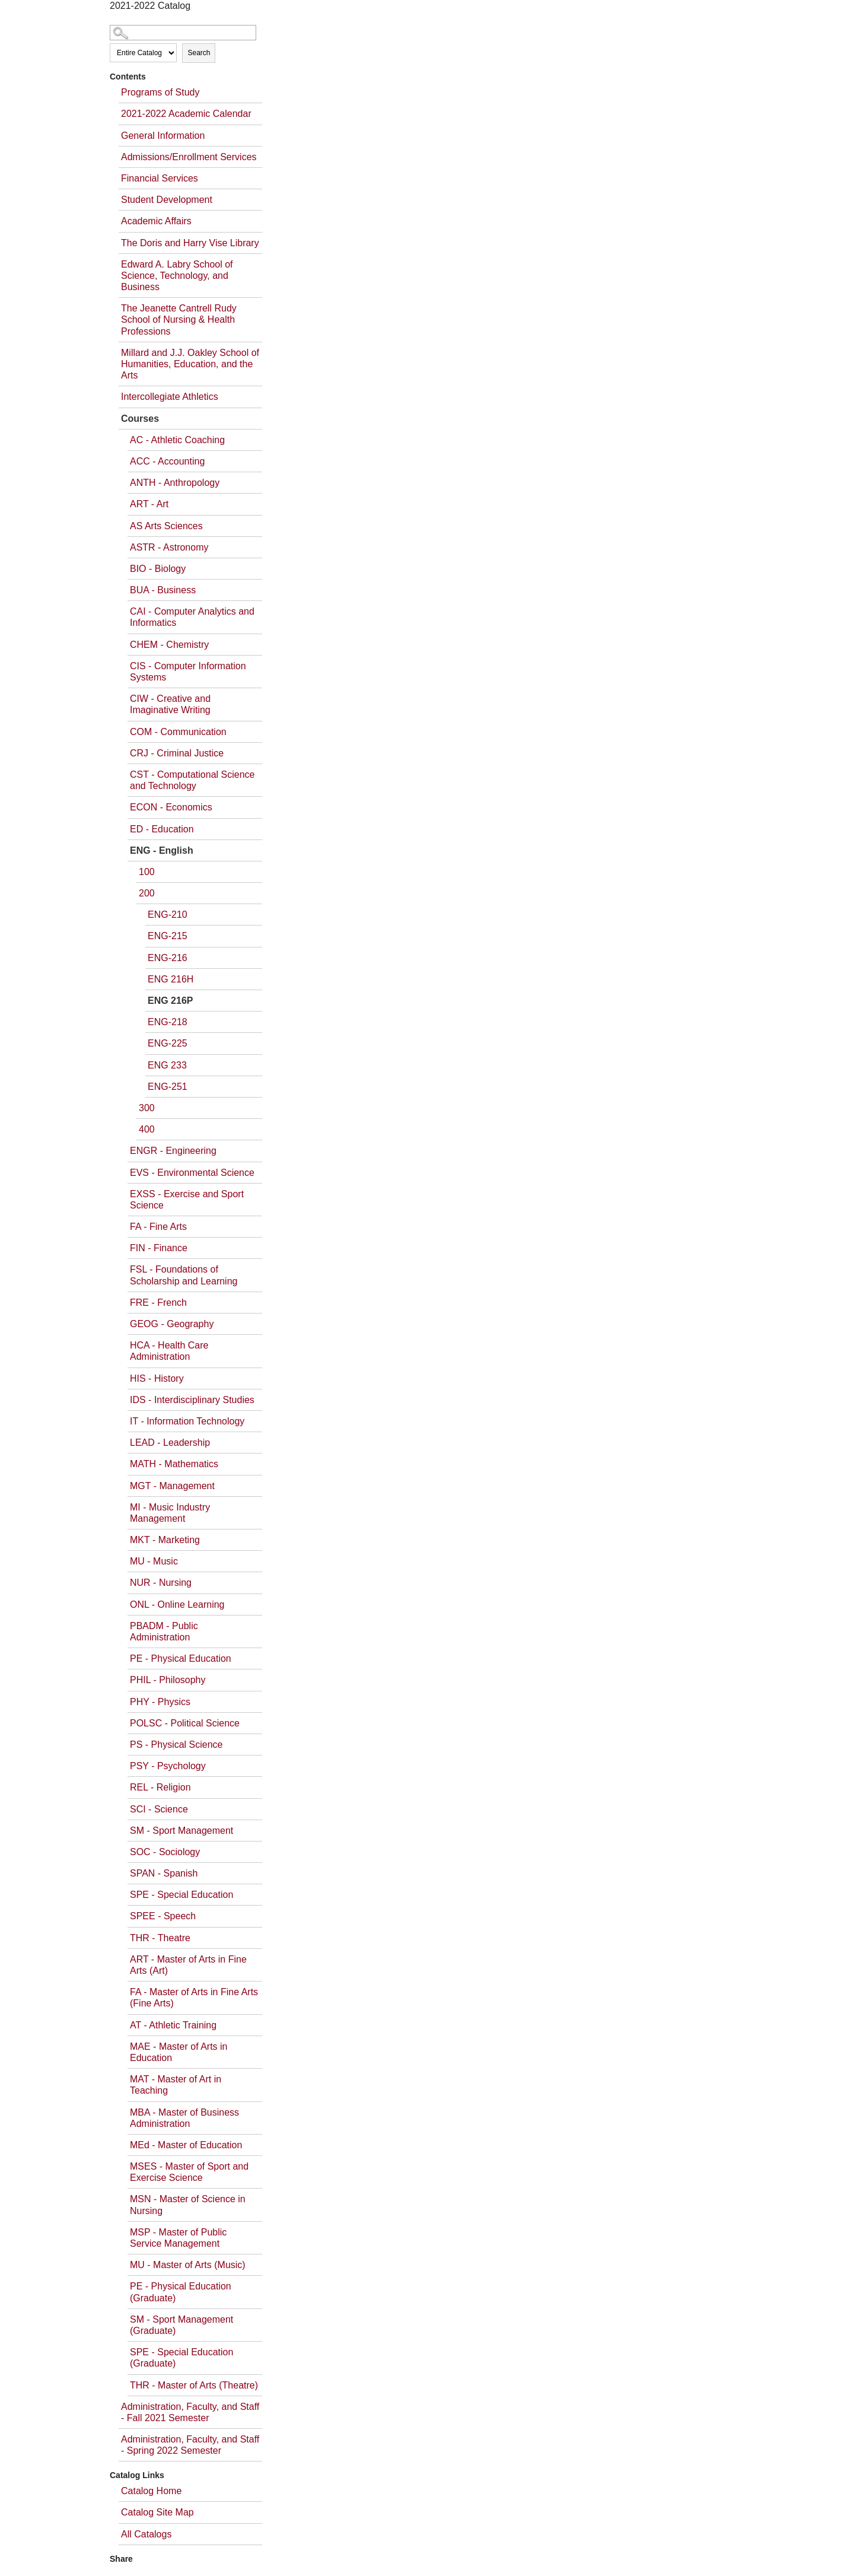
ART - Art (149, 504)
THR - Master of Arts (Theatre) (194, 2385)
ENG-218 (167, 1022)
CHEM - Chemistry (169, 645)
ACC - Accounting (167, 461)
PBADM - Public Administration (164, 1631)
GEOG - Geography (172, 1324)
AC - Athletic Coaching (177, 440)
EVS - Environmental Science (192, 1173)
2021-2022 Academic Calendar (186, 114)
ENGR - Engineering (173, 1151)
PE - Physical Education (180, 1658)
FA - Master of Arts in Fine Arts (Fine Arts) (194, 1997)
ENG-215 (167, 936)
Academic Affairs (156, 221)
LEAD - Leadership (170, 1443)
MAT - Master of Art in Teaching (175, 2084)
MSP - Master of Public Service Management (178, 2238)
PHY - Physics (160, 1702)
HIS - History (157, 1378)
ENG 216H (170, 979)
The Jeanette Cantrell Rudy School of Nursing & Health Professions (179, 319)
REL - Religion (160, 1787)
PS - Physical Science (176, 1744)
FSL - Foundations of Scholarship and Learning (183, 1275)
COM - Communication (178, 732)
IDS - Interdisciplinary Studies (192, 1400)
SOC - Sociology (165, 1852)
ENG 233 (167, 1065)
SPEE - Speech (163, 1916)
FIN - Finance (158, 1248)
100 (147, 872)
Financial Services (159, 178)
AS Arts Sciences (166, 526)
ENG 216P (170, 1001)
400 (147, 1129)
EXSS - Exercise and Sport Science (187, 1199)
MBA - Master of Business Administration (184, 2118)
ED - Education (162, 829)
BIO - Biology (158, 569)
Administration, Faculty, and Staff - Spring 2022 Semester (190, 2445)
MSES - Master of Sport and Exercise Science (189, 2172)
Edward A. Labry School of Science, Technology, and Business (177, 275)
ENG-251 (167, 1087)
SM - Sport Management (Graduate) (181, 2325)
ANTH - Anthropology (174, 483)
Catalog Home (151, 2491)
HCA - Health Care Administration (169, 1351)
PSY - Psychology (168, 1766)
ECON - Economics (171, 807)
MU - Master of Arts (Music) (188, 2265)
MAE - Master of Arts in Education (178, 2052)
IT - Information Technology (187, 1421)
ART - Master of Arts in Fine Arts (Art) (188, 1965)
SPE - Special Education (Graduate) (181, 2357)
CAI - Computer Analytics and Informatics (192, 617)
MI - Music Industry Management (170, 1513)
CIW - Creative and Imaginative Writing (170, 704)
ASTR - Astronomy (169, 547)
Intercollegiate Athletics (169, 397)
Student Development (166, 200)
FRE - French (158, 1302)
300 (147, 1108)
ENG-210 (167, 914)
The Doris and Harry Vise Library (190, 243)
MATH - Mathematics (174, 1464)
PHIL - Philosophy (167, 1680)
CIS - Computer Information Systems (188, 671)
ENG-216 (167, 958)
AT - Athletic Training (173, 2025)
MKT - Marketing (165, 1540)
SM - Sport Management (181, 1831)
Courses (140, 419)
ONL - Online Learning (177, 1604)
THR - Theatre (160, 1938)
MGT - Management (172, 1486)
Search (198, 53)
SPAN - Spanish (163, 1873)
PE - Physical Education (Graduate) (180, 2292)
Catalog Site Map (157, 2512)
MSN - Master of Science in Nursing (188, 2204)
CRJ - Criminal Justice (177, 753)
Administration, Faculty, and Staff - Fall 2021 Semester (190, 2412)
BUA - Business (163, 590)
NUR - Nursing (161, 1583)
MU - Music (154, 1561)
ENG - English (161, 850)
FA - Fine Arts (158, 1227)
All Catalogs (146, 2534)
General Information (163, 136)
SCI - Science (159, 1809)
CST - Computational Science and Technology (192, 780)
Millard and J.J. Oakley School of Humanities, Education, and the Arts (190, 364)
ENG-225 (167, 1043)
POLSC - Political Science (185, 1723)
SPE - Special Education (181, 1895)
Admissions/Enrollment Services (189, 157)
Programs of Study (160, 92)
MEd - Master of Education (186, 2145)
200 (147, 893)
